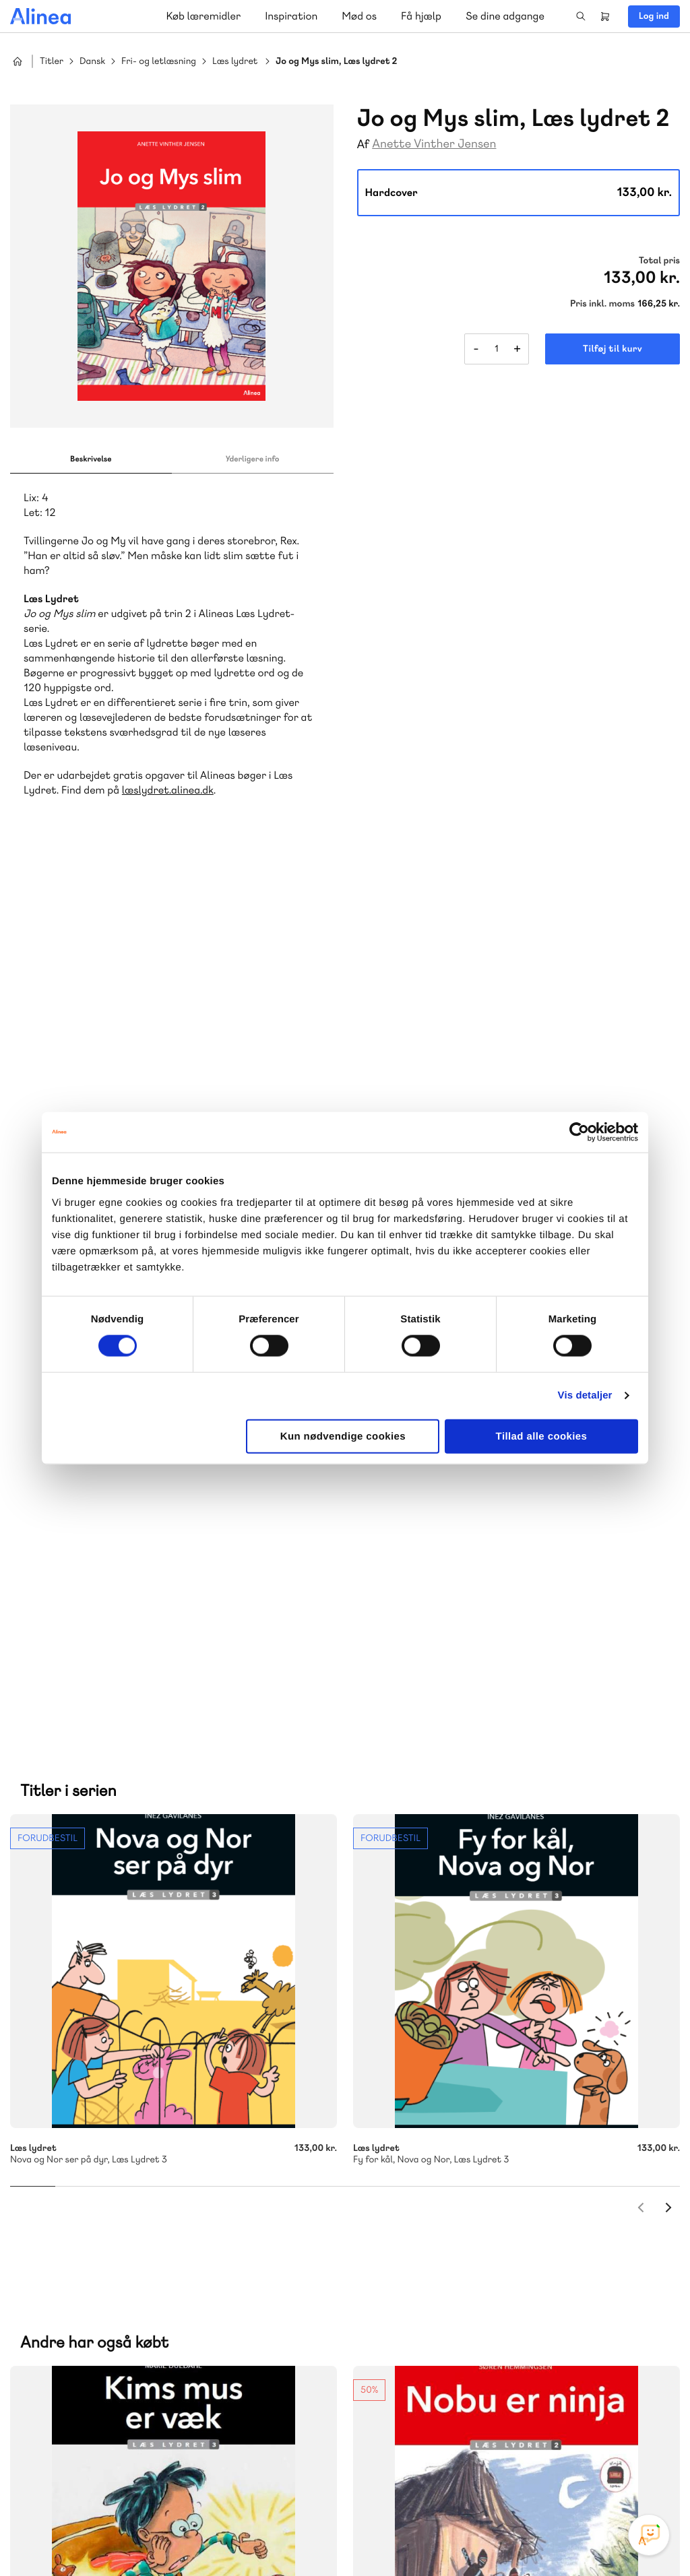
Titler (51, 61)
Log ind (654, 16)
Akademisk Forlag (99, 2184)
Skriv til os (439, 2096)
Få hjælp (421, 16)
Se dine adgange (505, 16)
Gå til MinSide (422, 2272)
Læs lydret (234, 61)
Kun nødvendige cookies (343, 1436)
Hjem (17, 61)
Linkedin (649, 2475)
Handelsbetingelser (557, 2537)
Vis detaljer (585, 1395)
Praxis (160, 2184)
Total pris (659, 261)
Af (363, 144)
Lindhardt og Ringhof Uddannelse (176, 2168)
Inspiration (291, 16)
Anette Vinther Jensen (434, 144)
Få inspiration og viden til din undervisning (484, 2167)
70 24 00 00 (443, 2397)
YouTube (617, 2475)
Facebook (585, 2475)
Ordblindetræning (117, 2200)
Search (581, 16)
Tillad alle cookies (542, 1436)
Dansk (92, 61)
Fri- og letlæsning (158, 61)
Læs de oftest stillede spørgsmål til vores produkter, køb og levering (160, 2423)
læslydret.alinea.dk (168, 790)
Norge (50, 2200)
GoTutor (201, 2184)
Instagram (552, 2475)
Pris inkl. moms (602, 303)
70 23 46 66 (92, 2315)
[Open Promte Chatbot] (649, 2535)
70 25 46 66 (442, 2067)
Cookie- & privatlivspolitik (461, 2537)
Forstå (194, 2200)
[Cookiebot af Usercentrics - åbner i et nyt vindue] (579, 1132)
